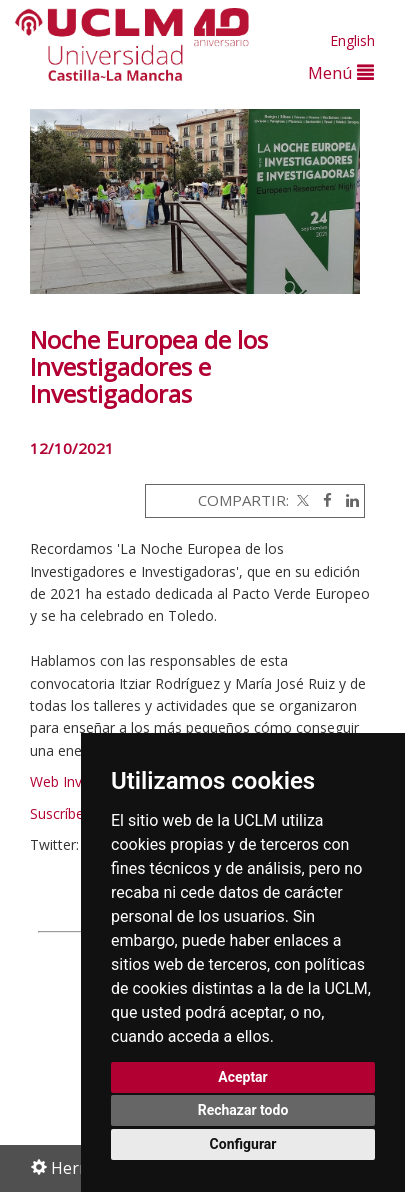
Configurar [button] (243, 1144)
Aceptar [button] (243, 1077)
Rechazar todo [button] (243, 1110)
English (352, 40)
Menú (341, 72)
